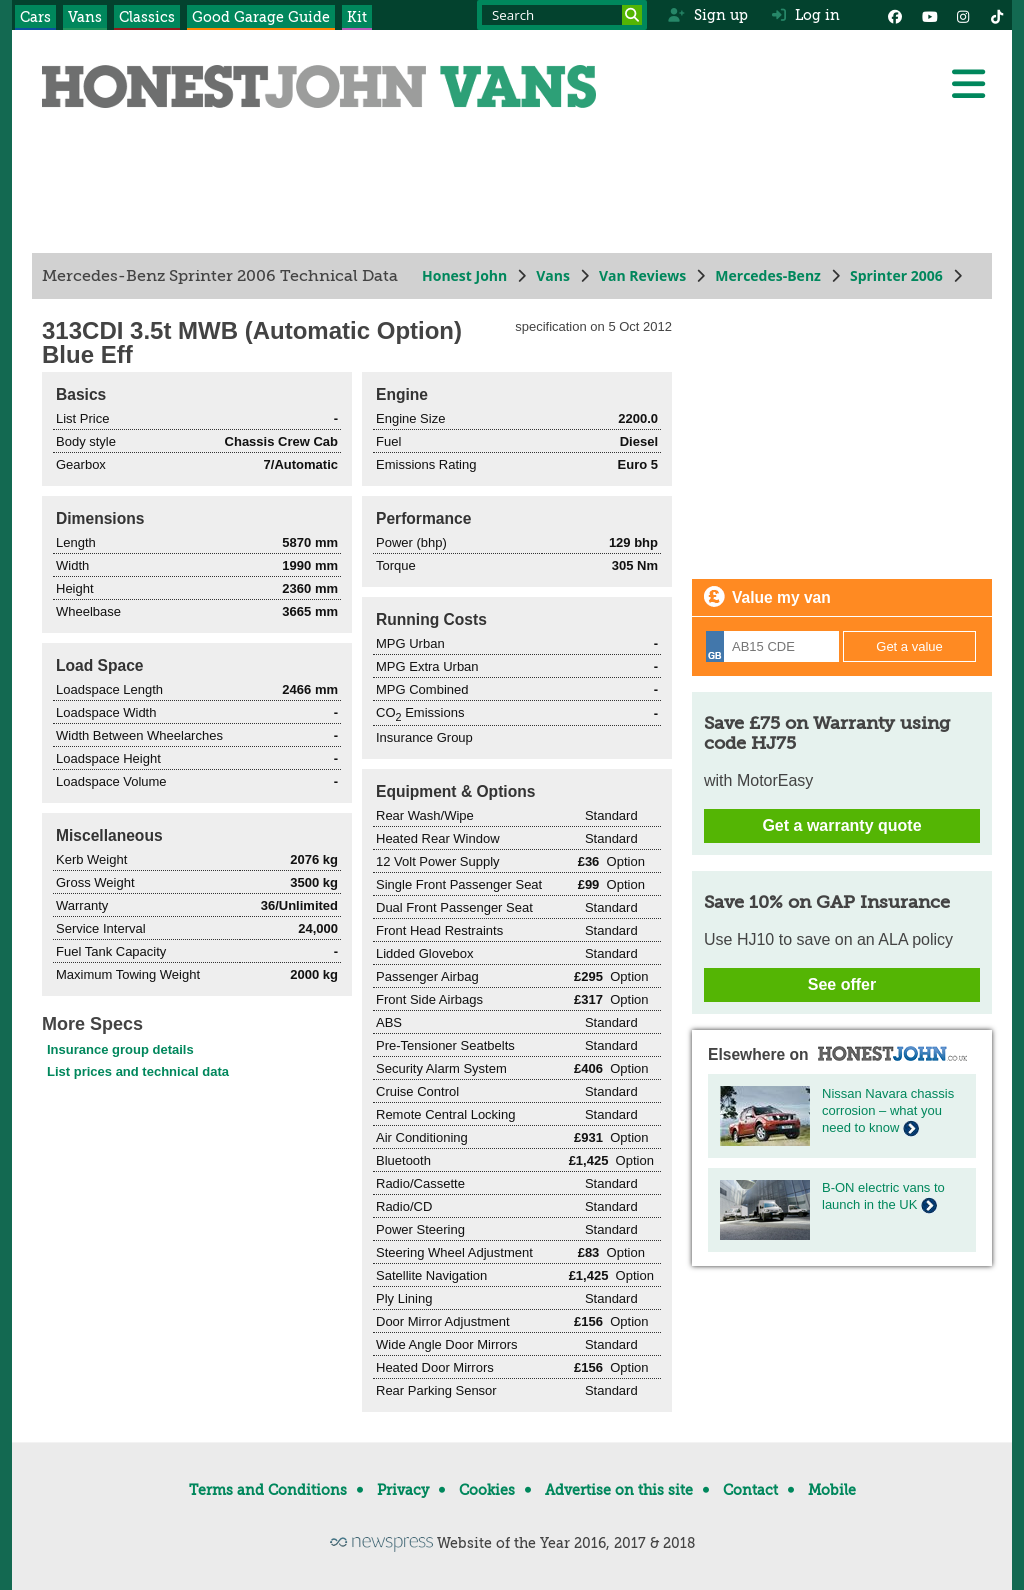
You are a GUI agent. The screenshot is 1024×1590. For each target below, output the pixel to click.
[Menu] (968, 84)
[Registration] (772, 646)
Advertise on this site (619, 1490)
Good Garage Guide (261, 17)
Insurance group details (120, 1049)
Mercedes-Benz (768, 275)
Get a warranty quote (841, 825)
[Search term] (562, 15)
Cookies (487, 1490)
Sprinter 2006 (896, 275)
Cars (35, 17)
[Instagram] (963, 15)
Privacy (403, 1490)
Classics (147, 17)
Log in (806, 15)
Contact (750, 1490)
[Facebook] (895, 15)
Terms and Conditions (268, 1490)
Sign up (707, 15)
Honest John (464, 275)
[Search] (632, 15)
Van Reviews (642, 275)
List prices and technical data (138, 1071)
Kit (357, 17)
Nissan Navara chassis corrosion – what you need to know (888, 1110)
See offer (842, 984)
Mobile (832, 1490)
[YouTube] (929, 15)
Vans (85, 17)
